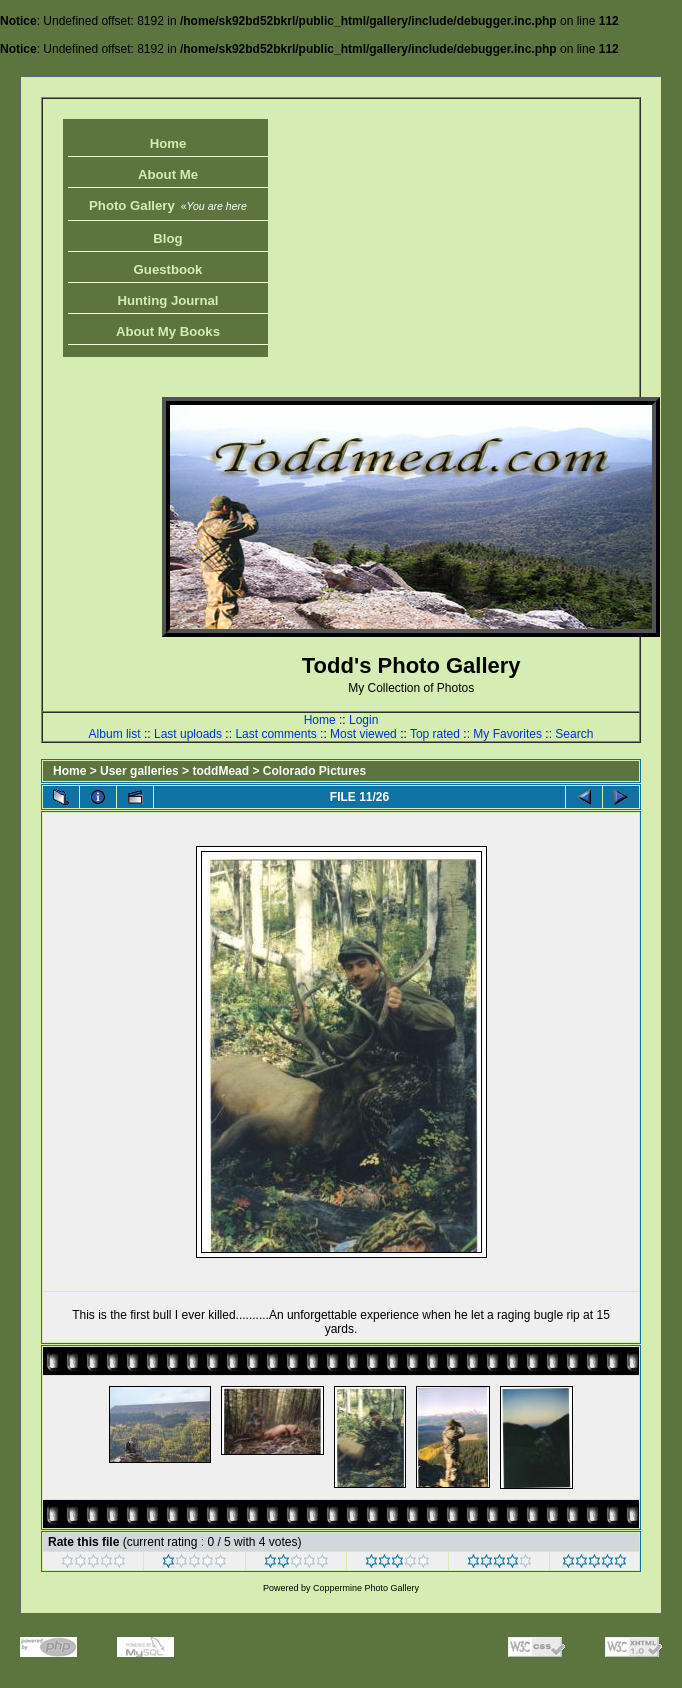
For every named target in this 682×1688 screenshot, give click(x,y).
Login (363, 720)
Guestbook (168, 269)
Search (574, 734)
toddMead (220, 771)
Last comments (275, 734)
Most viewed (363, 734)
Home (168, 143)
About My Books (168, 331)
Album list (115, 734)
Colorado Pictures (314, 771)
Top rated (435, 734)
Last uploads (188, 734)
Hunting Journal (167, 300)
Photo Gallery (168, 205)
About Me (168, 174)
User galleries (139, 771)
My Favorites (507, 734)
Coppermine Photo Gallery (366, 1588)
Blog (167, 238)
